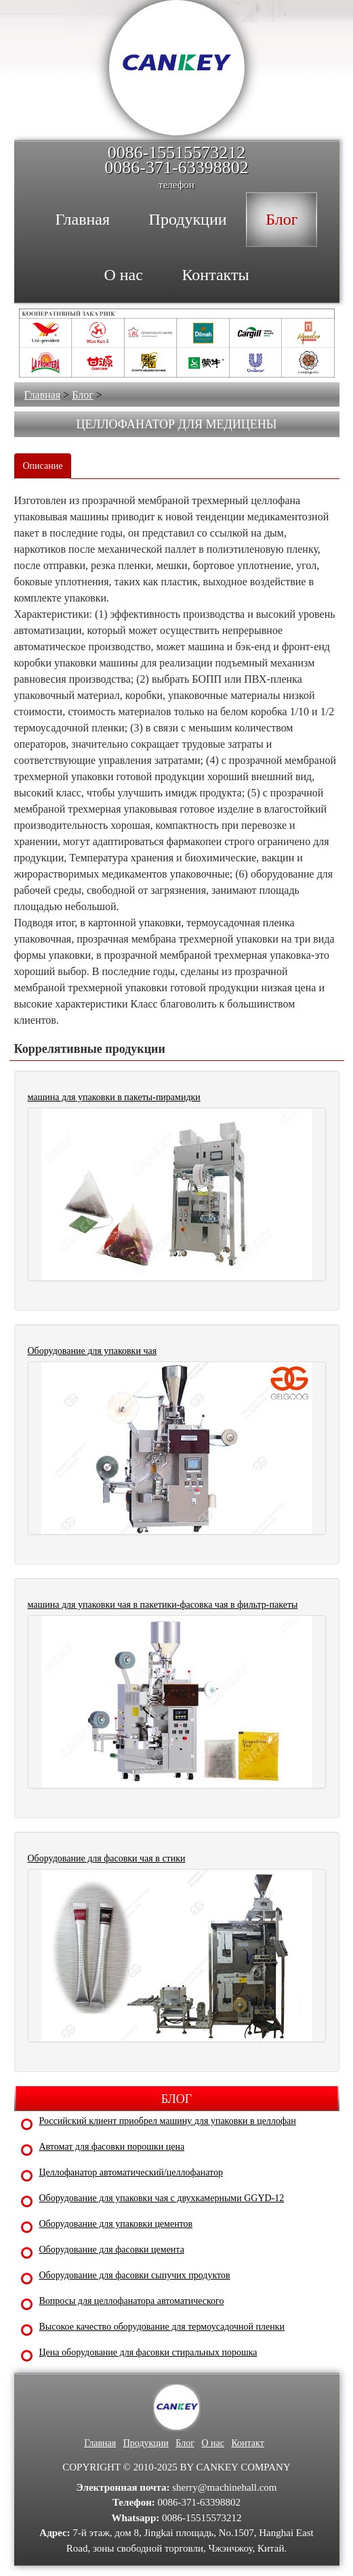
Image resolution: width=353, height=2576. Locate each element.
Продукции (146, 2443)
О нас (212, 2443)
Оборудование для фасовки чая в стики (107, 1858)
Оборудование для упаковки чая (92, 1351)
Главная (42, 395)
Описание (43, 466)
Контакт (247, 2443)
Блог (83, 395)
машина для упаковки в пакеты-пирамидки (114, 1097)
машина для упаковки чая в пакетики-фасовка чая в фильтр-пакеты (163, 1605)
